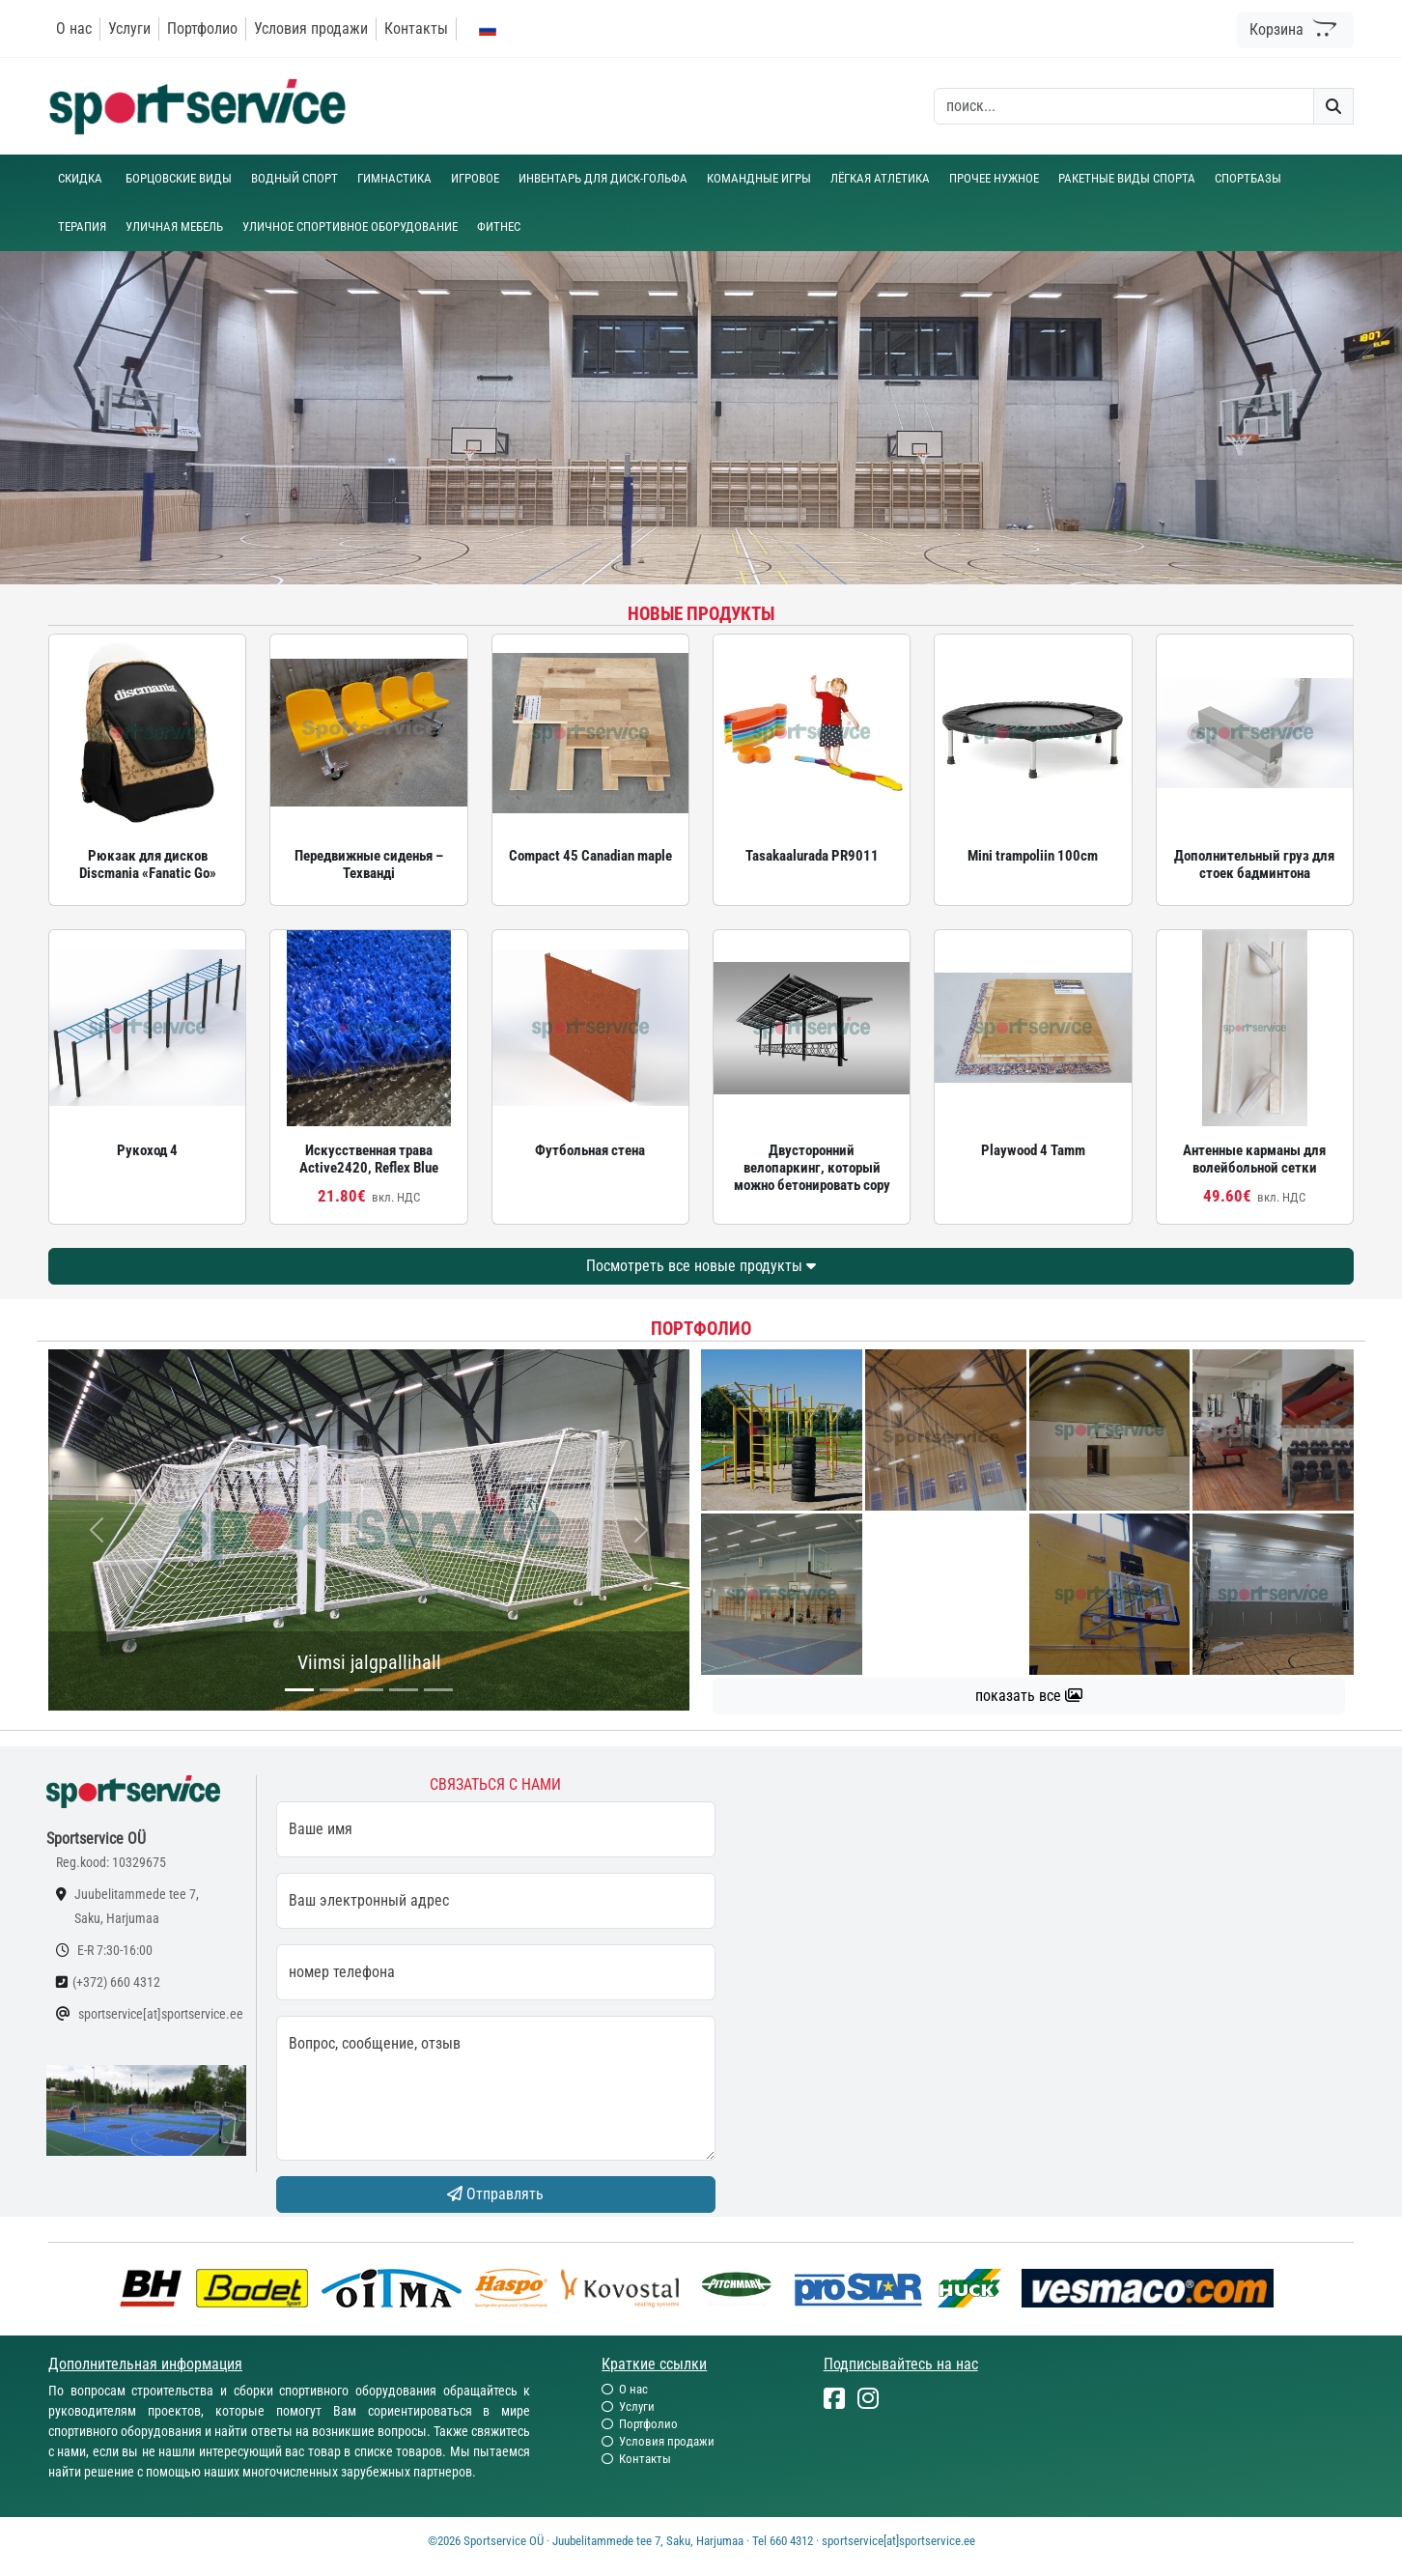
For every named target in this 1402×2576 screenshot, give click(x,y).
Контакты (416, 28)
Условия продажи (311, 28)
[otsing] (1124, 106)
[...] (299, 1690)
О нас (74, 28)
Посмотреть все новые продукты (701, 1266)
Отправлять (495, 2194)
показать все (1028, 1695)
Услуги (129, 28)
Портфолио (202, 28)
